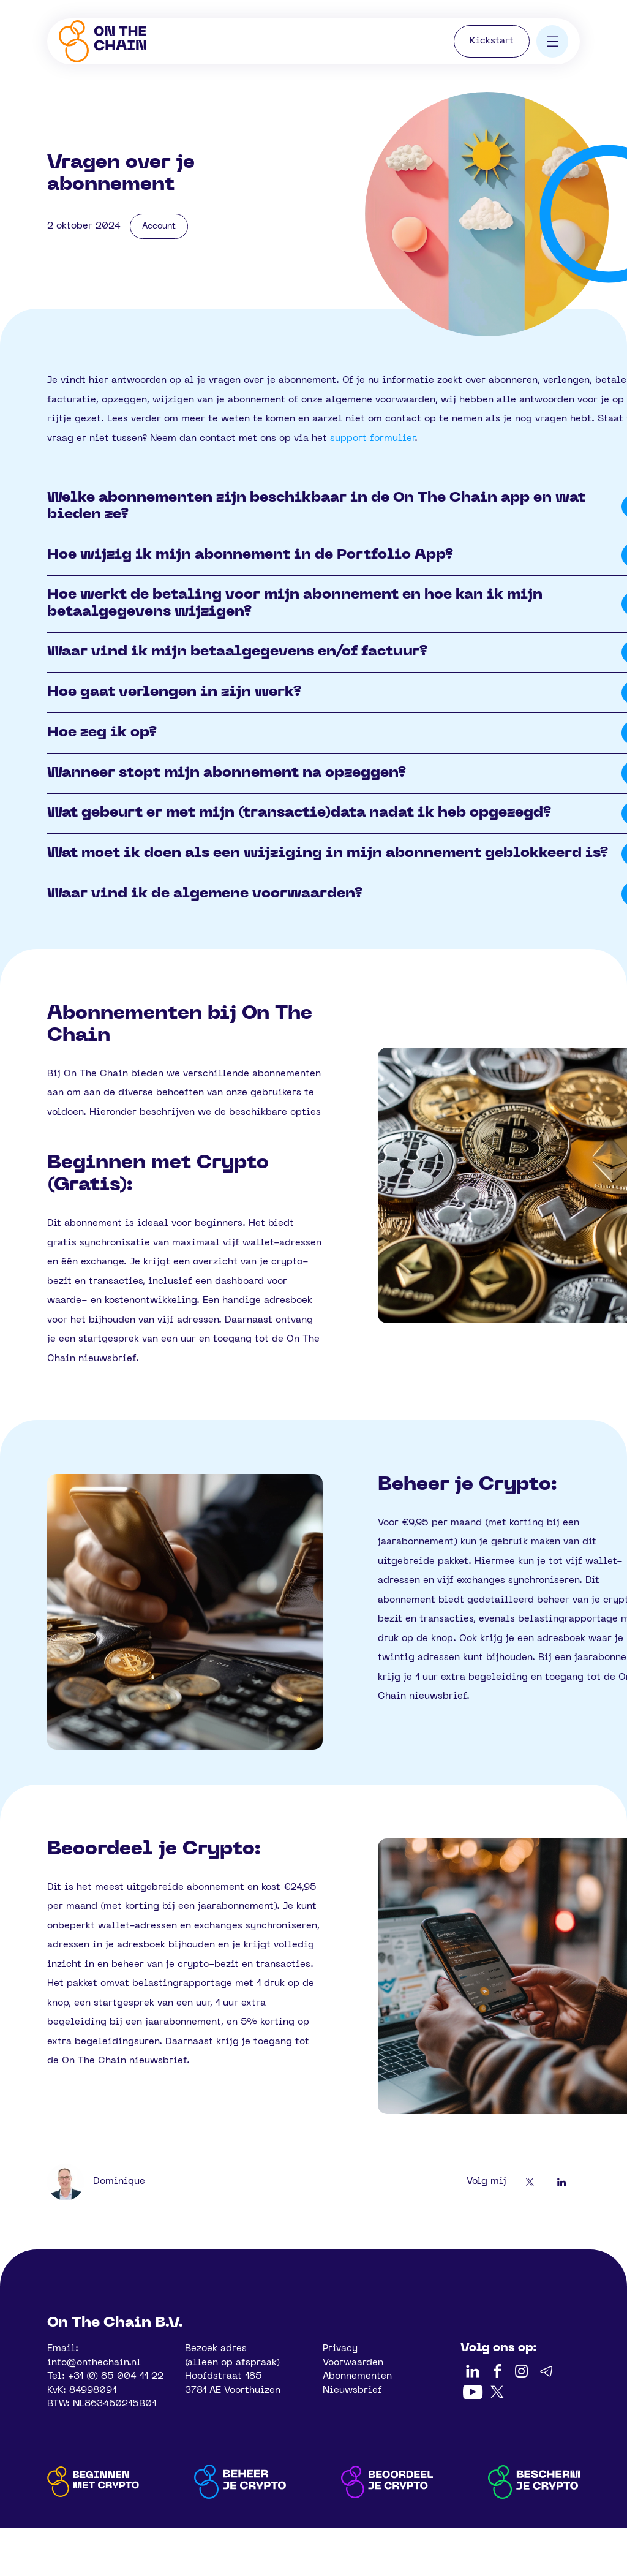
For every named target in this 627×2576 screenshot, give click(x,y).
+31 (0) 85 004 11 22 (115, 2376)
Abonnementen (357, 2376)
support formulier (372, 438)
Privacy (340, 2348)
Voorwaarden (353, 2363)
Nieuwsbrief (352, 2390)
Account (159, 226)
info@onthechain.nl (94, 2363)
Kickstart (492, 41)
